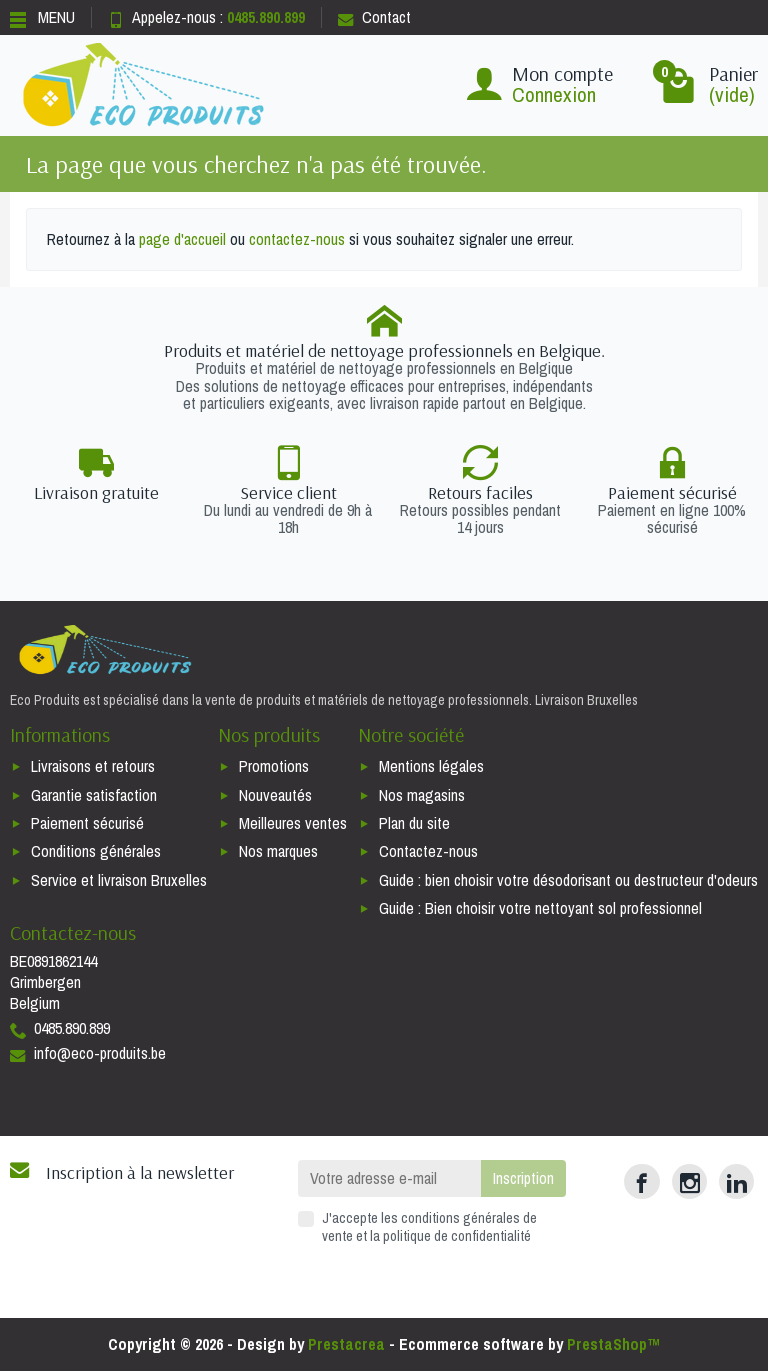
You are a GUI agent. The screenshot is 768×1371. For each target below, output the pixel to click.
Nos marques (278, 851)
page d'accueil (182, 239)
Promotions (274, 766)
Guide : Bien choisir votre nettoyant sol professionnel (540, 908)
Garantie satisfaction (94, 795)
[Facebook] (641, 1181)
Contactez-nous (428, 851)
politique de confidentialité (457, 1235)
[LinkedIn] (736, 1181)
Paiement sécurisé (87, 823)
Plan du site (414, 823)
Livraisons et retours (93, 766)
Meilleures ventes (293, 823)
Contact (374, 17)
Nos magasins (422, 795)
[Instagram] (689, 1181)
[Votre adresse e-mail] (389, 1178)
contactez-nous (297, 239)
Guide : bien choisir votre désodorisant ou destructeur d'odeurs (568, 880)
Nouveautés (275, 795)
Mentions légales (431, 766)
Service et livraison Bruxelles (119, 880)
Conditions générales (96, 851)
